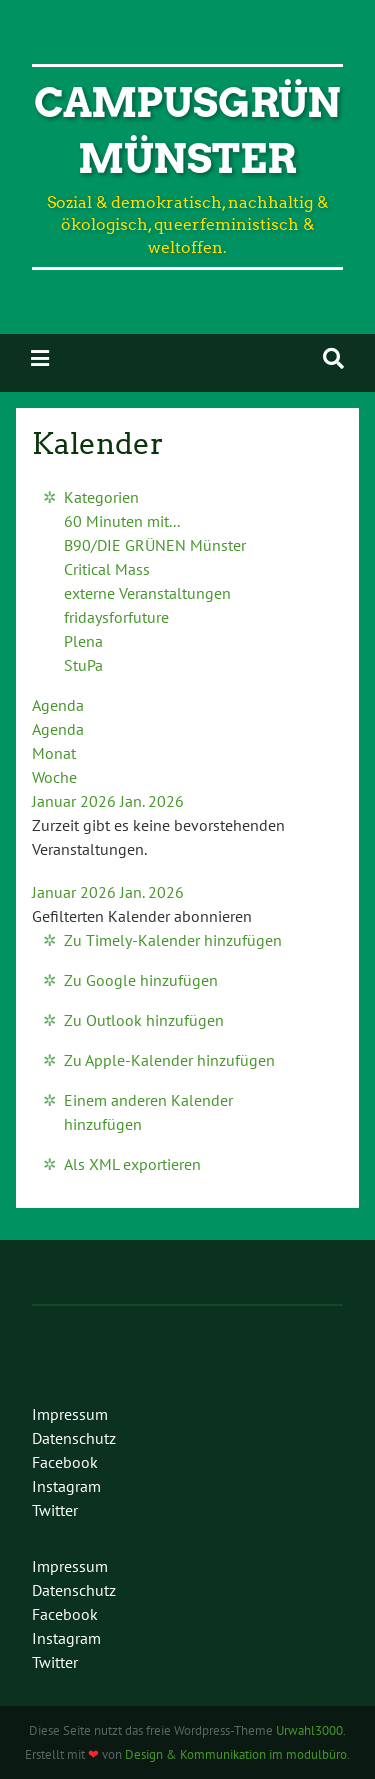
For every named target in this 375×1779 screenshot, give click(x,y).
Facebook (65, 1462)
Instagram (66, 1486)
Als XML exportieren (132, 1164)
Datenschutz (74, 1438)
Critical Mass (107, 569)
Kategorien (101, 497)
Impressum (70, 1414)
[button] (142, 916)
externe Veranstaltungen (147, 593)
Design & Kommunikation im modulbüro (236, 1754)
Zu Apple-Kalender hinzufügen (169, 1060)
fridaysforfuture (116, 617)
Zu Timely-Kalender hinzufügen (173, 940)
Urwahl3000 (309, 1730)
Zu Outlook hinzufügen (144, 1020)
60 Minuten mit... (122, 521)
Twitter (55, 1510)
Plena (83, 641)
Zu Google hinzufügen (141, 980)
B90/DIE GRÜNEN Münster (155, 545)
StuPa (83, 665)
